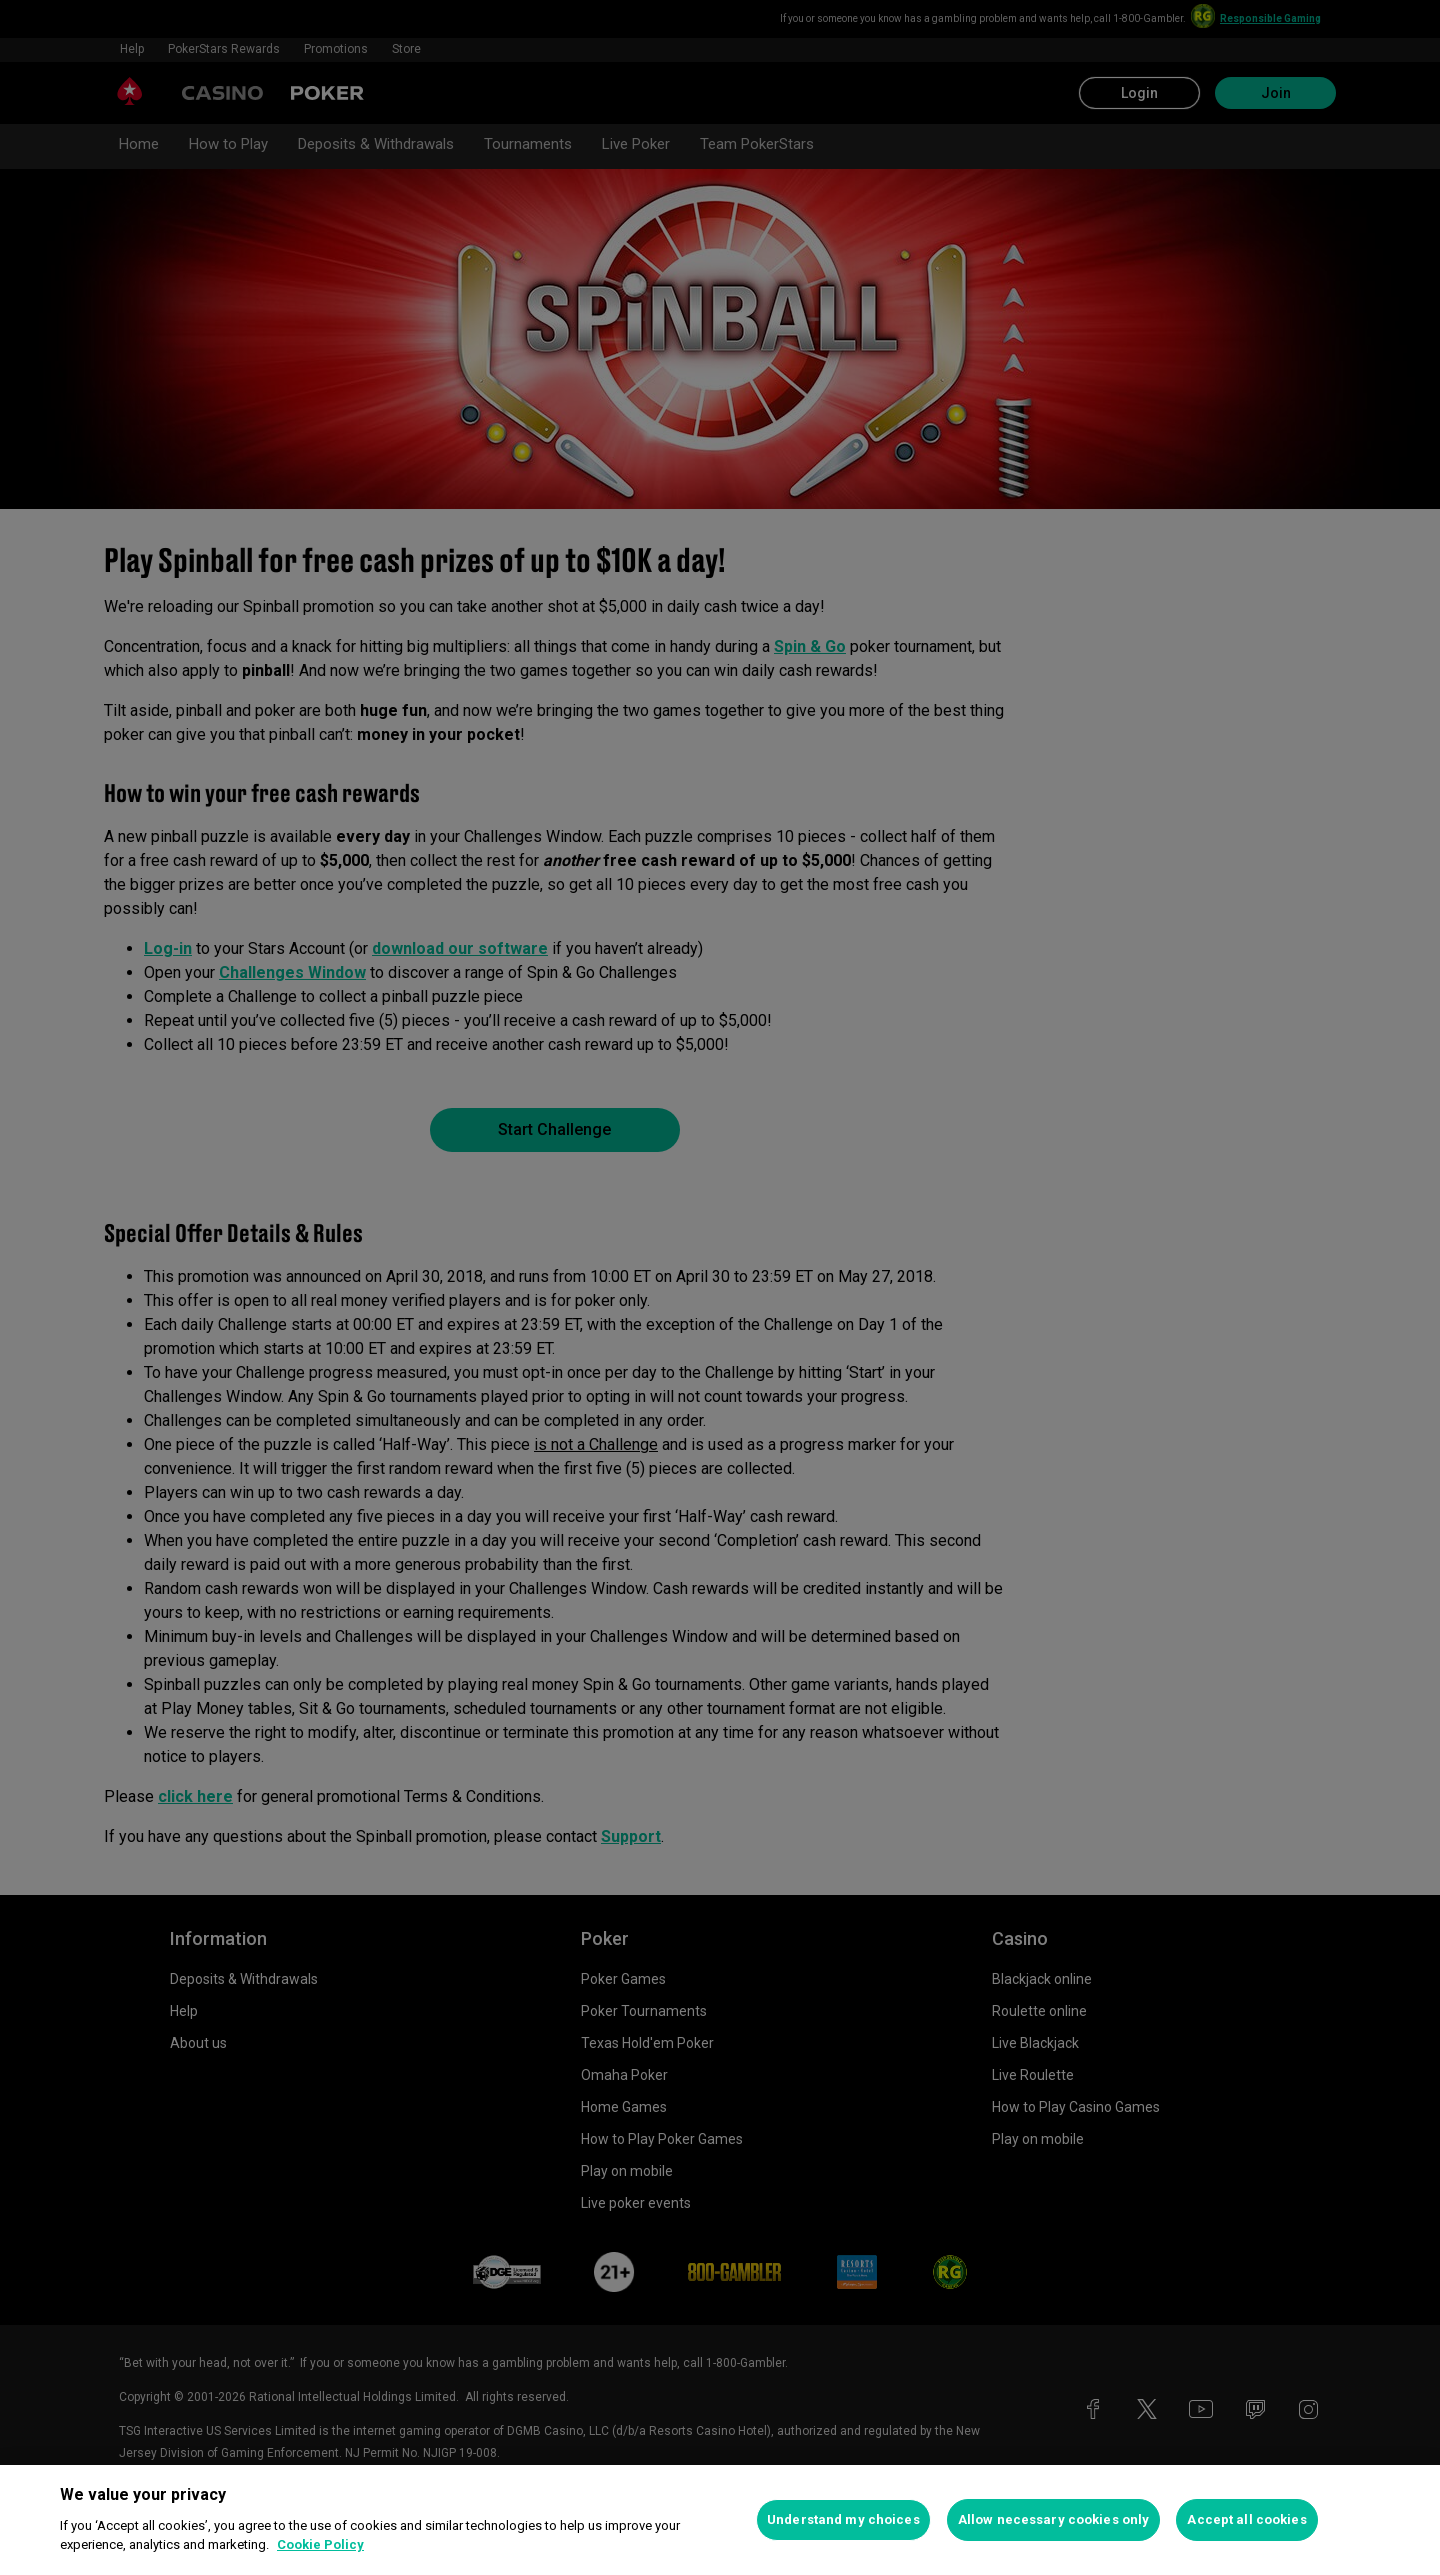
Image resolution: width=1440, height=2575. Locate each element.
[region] (720, 2520)
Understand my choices (843, 2519)
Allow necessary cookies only (1054, 2519)
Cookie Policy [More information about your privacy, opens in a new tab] (320, 2544)
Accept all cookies (1246, 2519)
